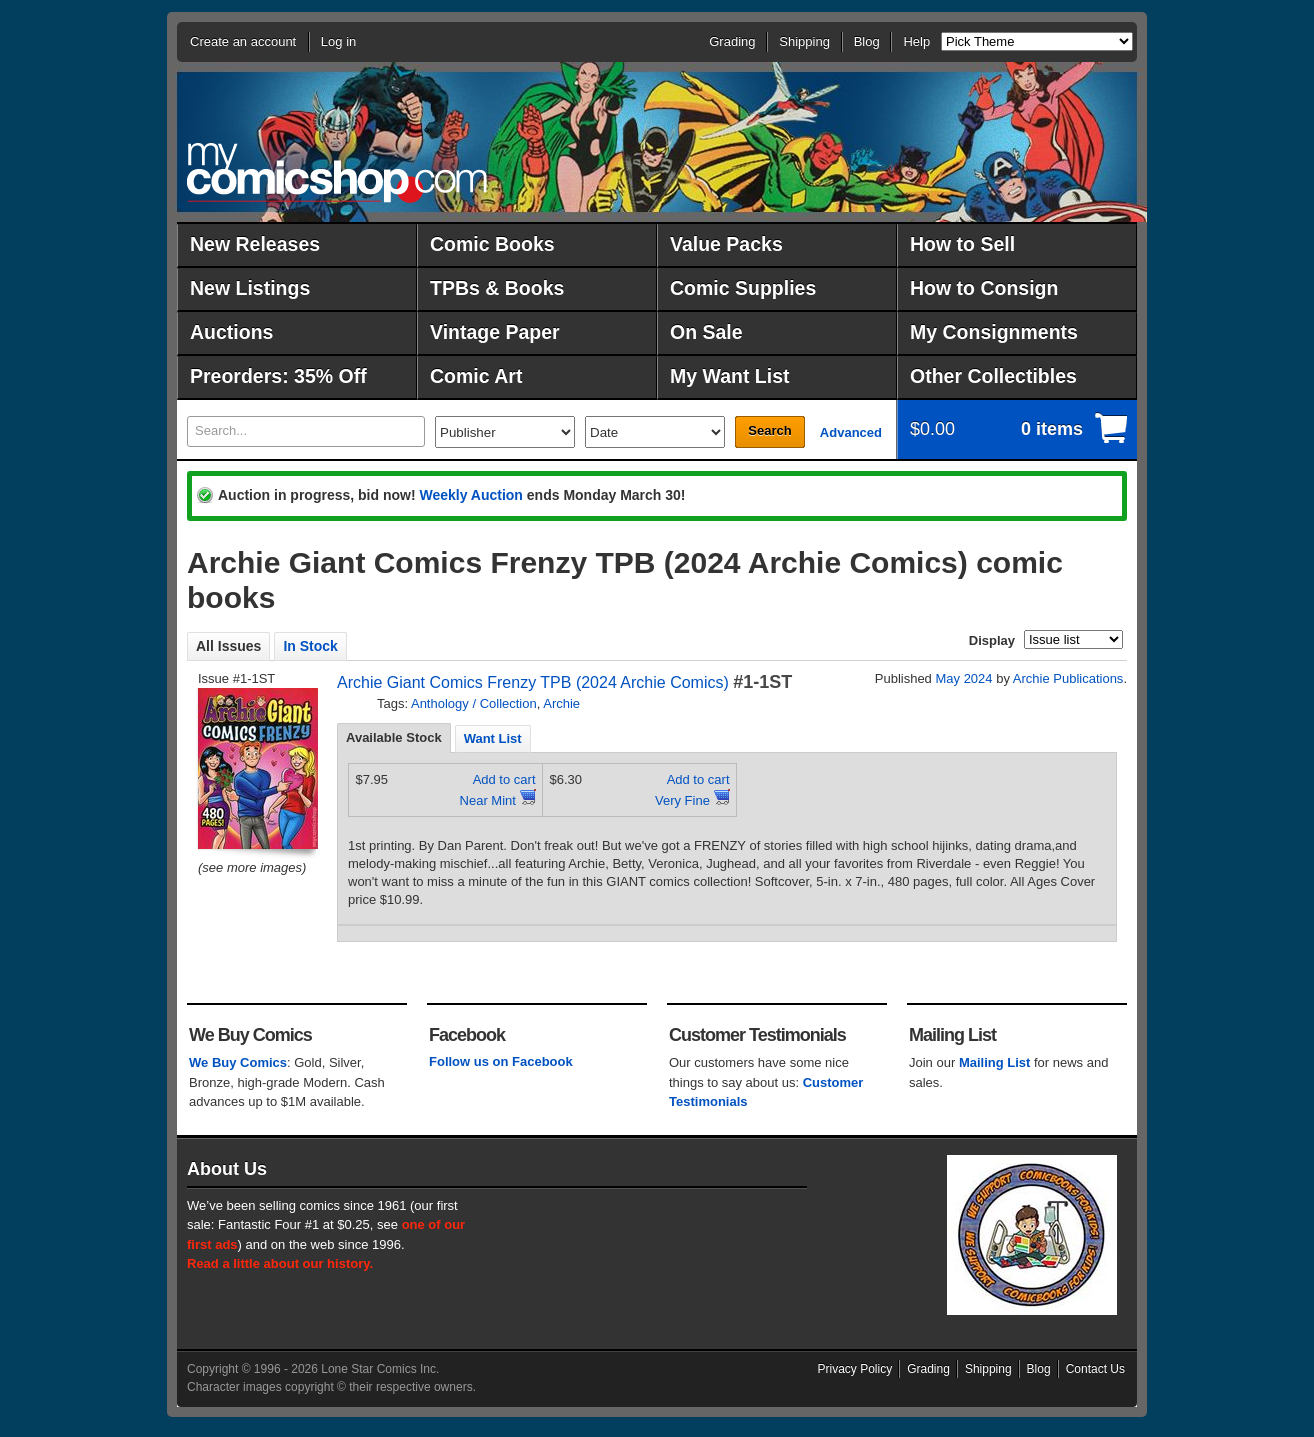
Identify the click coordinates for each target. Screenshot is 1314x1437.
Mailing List (995, 1062)
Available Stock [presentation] (394, 737)
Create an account (243, 41)
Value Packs (726, 244)
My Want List (730, 376)
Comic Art (476, 376)
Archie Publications (1068, 678)
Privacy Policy (855, 1369)
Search (769, 430)
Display (992, 640)
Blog (867, 41)
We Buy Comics (238, 1062)
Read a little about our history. (280, 1263)
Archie (561, 703)
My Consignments (994, 332)
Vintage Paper (495, 332)
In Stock (310, 646)
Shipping (804, 41)
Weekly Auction (470, 495)
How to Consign (984, 288)
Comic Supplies (743, 288)
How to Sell (962, 244)
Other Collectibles (993, 376)
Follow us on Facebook (501, 1061)
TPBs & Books (497, 288)
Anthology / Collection (474, 703)
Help (916, 41)
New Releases (255, 244)
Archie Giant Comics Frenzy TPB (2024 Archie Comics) (533, 682)
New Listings (250, 288)
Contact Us (1095, 1369)
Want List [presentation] (493, 738)
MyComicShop (337, 172)
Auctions (231, 332)
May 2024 (963, 678)
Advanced (851, 432)
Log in (338, 41)
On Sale (706, 332)
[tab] (394, 738)
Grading (732, 41)
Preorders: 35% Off (278, 376)
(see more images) (252, 867)
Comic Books (492, 244)
